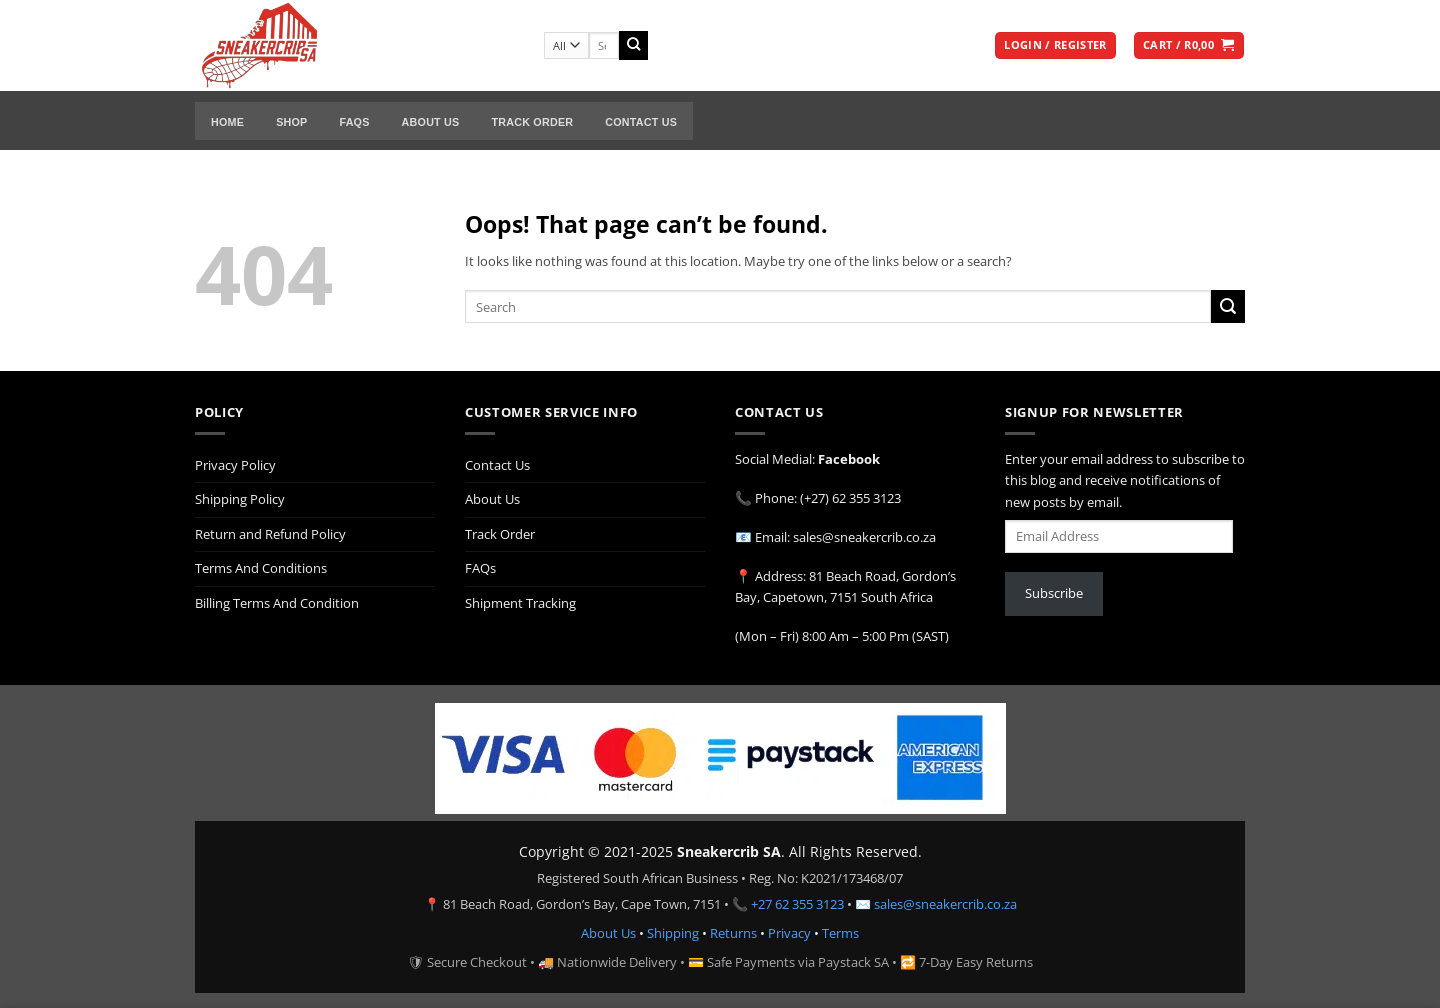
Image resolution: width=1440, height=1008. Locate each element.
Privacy (789, 933)
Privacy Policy (235, 465)
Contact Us (641, 122)
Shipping (673, 933)
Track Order (532, 122)
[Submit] (633, 45)
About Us (431, 122)
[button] (1055, 46)
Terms (840, 933)
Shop (291, 122)
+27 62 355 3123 (797, 904)
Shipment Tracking (520, 603)
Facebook (849, 459)
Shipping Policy (240, 499)
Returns (733, 933)
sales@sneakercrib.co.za (945, 904)
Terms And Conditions (261, 568)
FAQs (354, 122)
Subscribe (1054, 593)
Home (227, 122)
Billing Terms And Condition (277, 603)
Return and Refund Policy (270, 534)
